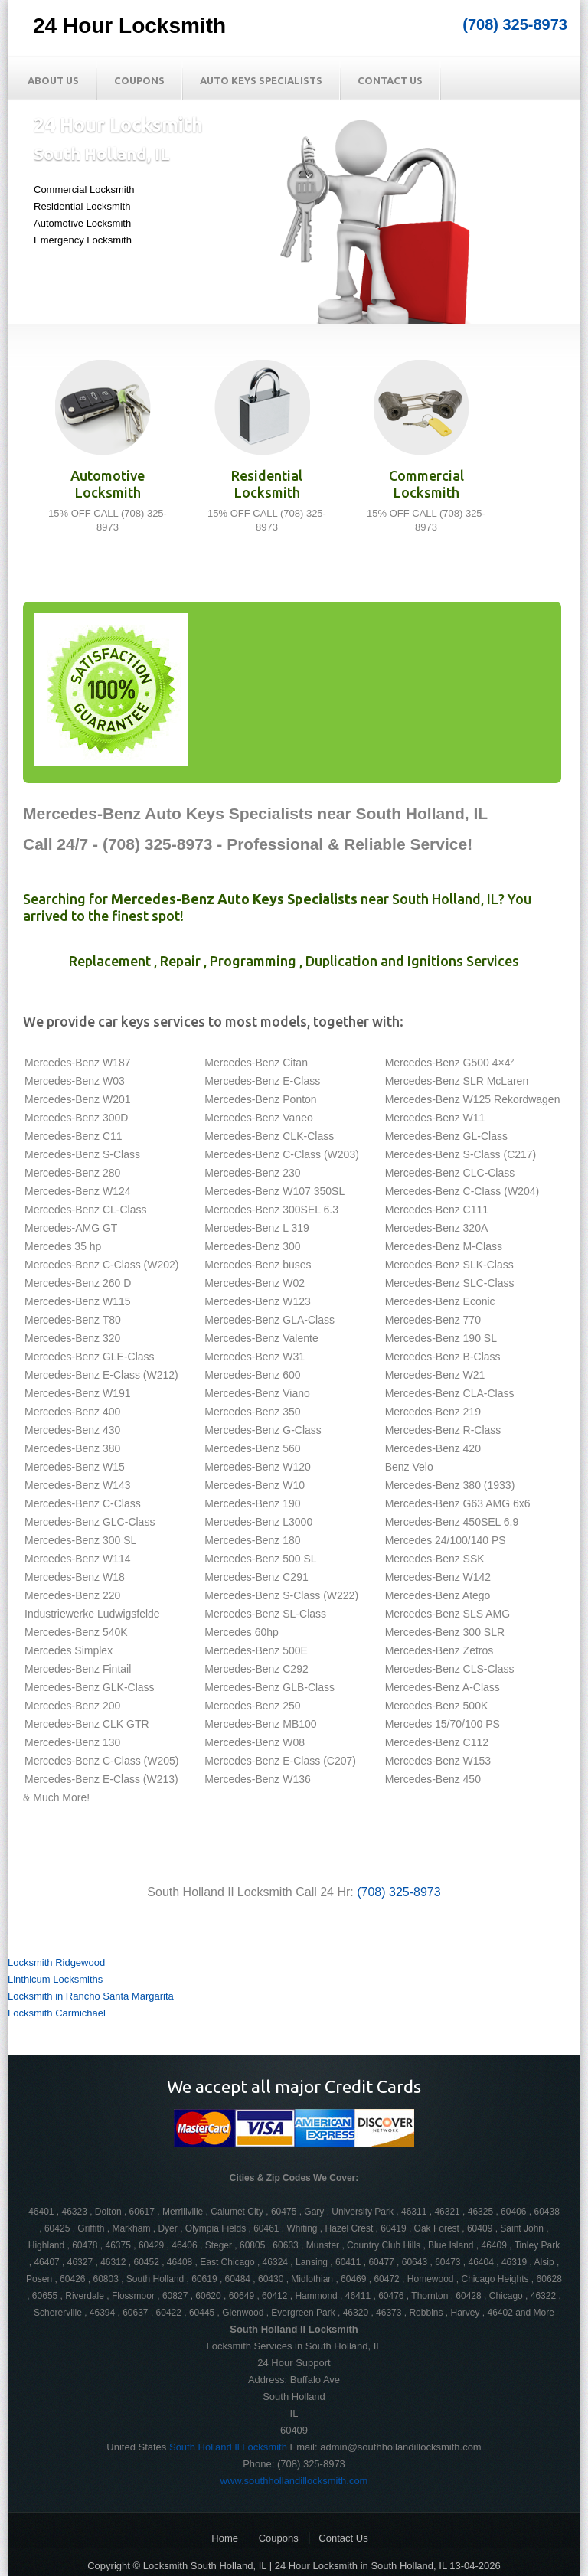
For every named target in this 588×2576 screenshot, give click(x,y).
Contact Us (390, 80)
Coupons (139, 80)
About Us (53, 80)
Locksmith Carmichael (57, 2013)
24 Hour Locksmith (129, 26)
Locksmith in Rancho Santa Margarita (91, 1996)
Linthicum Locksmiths (55, 1979)
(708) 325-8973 (514, 24)
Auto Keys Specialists (261, 80)
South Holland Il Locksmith (228, 2447)
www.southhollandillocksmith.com (294, 2480)
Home (224, 2538)
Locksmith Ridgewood (56, 1962)
